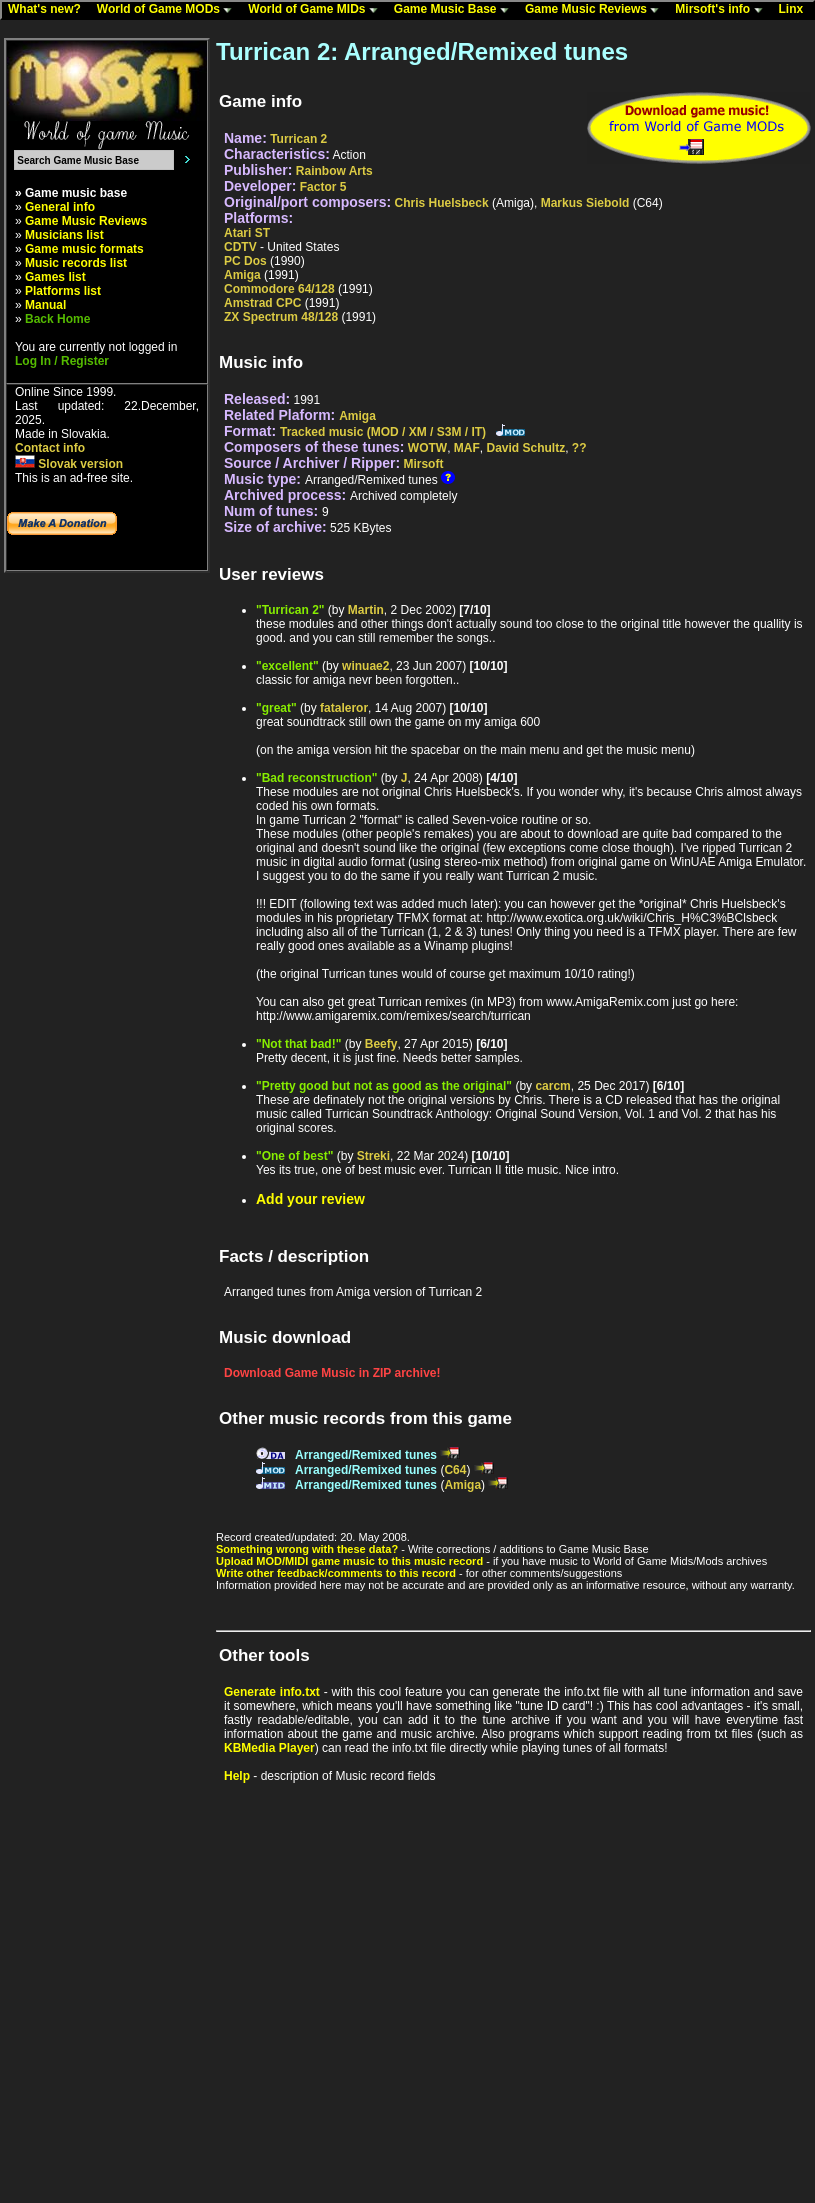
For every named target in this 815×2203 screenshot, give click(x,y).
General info (60, 207)
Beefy (381, 1044)
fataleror (344, 708)
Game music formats (84, 249)
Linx (796, 10)
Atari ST (247, 233)
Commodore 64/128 (279, 289)
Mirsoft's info (723, 10)
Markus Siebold (585, 203)
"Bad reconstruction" (316, 778)
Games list (55, 277)
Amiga (242, 275)
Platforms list (63, 291)
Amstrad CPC (262, 303)
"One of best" (294, 1156)
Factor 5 (323, 187)
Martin (366, 610)
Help (237, 1776)
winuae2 (365, 666)
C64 (455, 1470)
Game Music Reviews (596, 10)
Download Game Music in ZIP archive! (332, 1373)
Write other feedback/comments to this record (336, 1573)
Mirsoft (423, 464)
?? (579, 448)
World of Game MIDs (317, 10)
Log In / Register (62, 361)
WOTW (427, 448)
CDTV (240, 247)
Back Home (57, 319)
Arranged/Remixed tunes (366, 1455)
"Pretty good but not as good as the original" (384, 1086)
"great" (276, 708)
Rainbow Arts (334, 171)
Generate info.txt (272, 1692)
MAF (467, 448)
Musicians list (64, 235)
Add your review (310, 1199)
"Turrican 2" (290, 610)
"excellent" (287, 666)
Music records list (76, 263)
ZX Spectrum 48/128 (281, 317)
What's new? (49, 10)
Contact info (50, 448)
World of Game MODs (169, 10)
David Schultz (526, 448)
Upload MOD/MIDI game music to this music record (349, 1561)
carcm (552, 1086)
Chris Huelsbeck (442, 203)
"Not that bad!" (298, 1044)
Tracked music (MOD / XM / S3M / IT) (383, 432)
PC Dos (245, 261)
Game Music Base (456, 10)
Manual (45, 305)
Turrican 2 (298, 139)
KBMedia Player (269, 1748)
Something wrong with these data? (307, 1549)
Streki (373, 1156)
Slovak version (69, 464)
